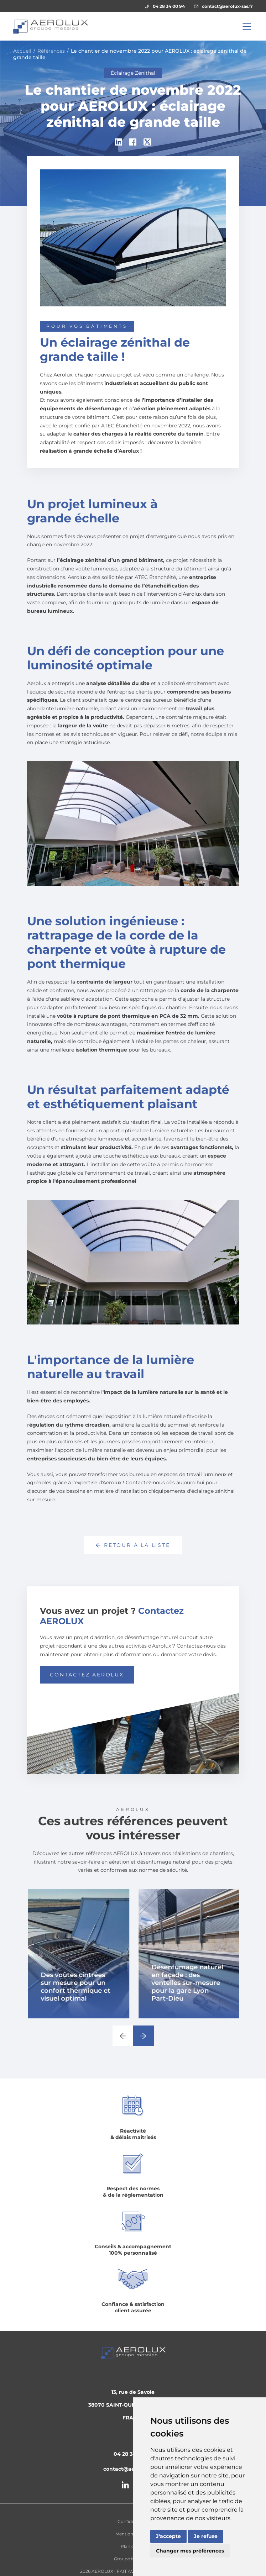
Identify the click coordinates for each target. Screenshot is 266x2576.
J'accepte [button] (168, 2536)
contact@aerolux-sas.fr (223, 6)
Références (51, 51)
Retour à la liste (133, 1545)
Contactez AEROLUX (87, 1674)
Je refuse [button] (206, 2536)
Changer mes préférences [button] (190, 2551)
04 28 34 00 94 (165, 6)
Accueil (22, 51)
